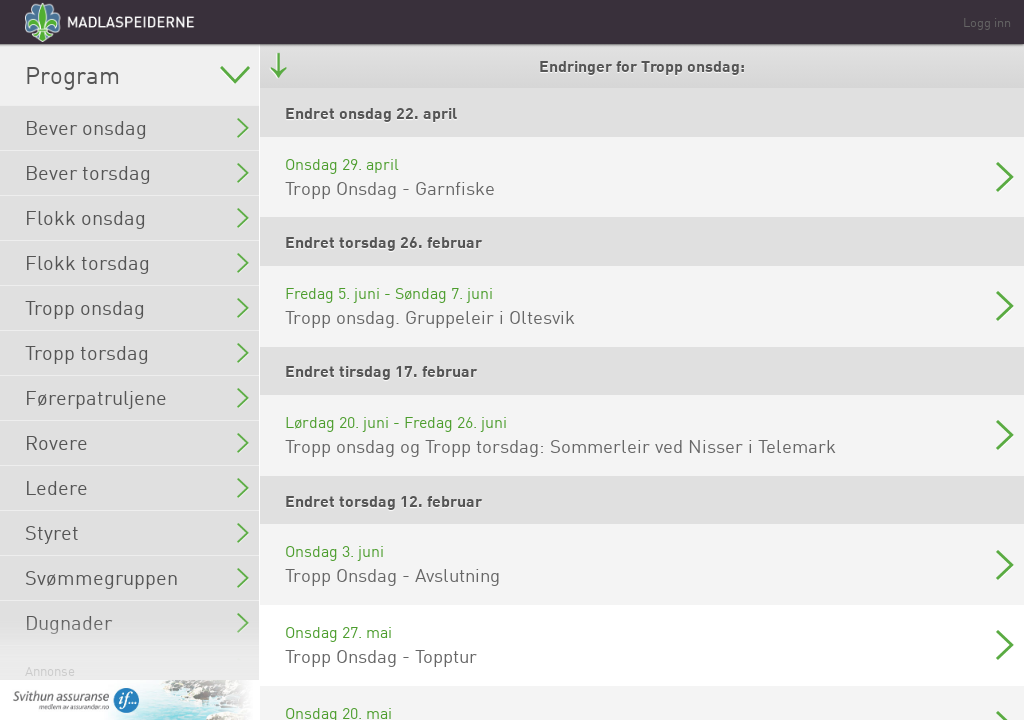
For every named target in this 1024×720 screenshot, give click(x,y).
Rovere (137, 442)
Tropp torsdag (137, 352)
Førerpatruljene (137, 397)
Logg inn (987, 22)
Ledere (137, 487)
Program (137, 75)
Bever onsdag (137, 127)
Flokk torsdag (137, 262)
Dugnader (137, 622)
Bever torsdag (137, 172)
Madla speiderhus (137, 667)
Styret (137, 532)
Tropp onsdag (137, 307)
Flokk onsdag (137, 217)
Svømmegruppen (137, 577)
